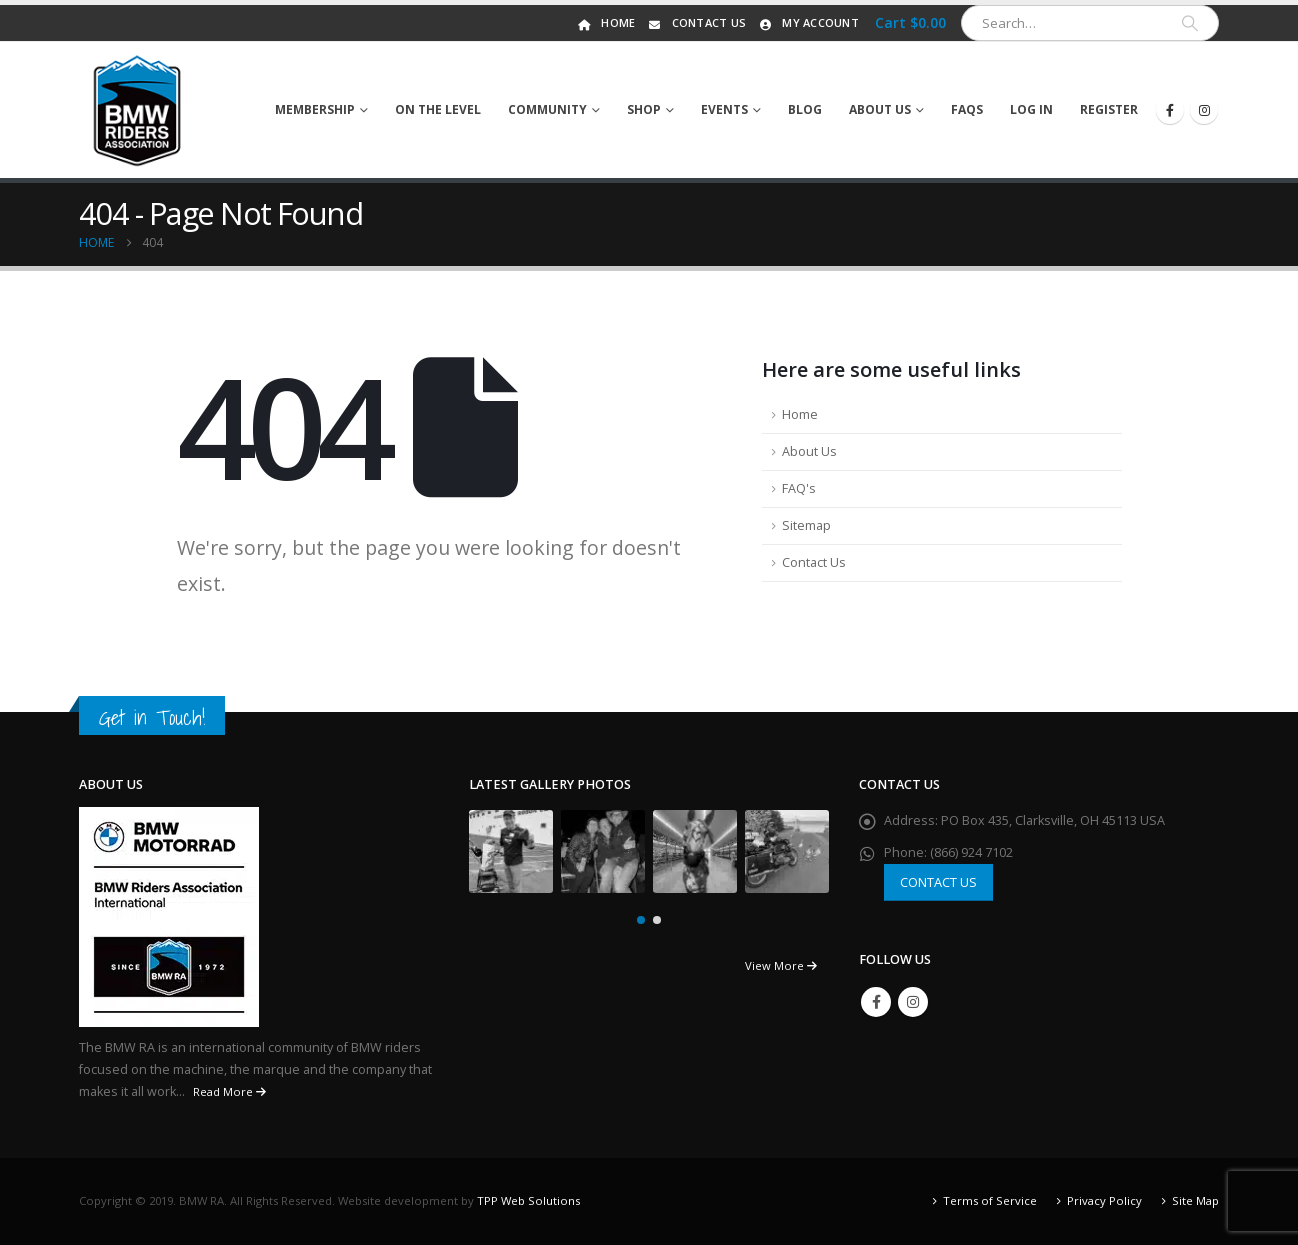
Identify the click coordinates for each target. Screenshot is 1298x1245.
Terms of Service (990, 1200)
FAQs (967, 109)
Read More (229, 1091)
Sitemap (806, 525)
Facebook (876, 1002)
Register (1109, 109)
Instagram (913, 1002)
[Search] (1190, 23)
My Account (807, 22)
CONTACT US (938, 882)
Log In (1031, 109)
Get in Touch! (152, 717)
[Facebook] (1170, 110)
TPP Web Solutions (528, 1200)
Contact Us (696, 22)
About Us (880, 109)
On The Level (438, 109)
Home (605, 22)
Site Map (1195, 1200)
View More (781, 965)
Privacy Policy (1104, 1200)
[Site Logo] (137, 110)
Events (724, 109)
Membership (315, 109)
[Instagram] (1204, 110)
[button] (641, 920)
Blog (805, 109)
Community (547, 109)
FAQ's (799, 488)
